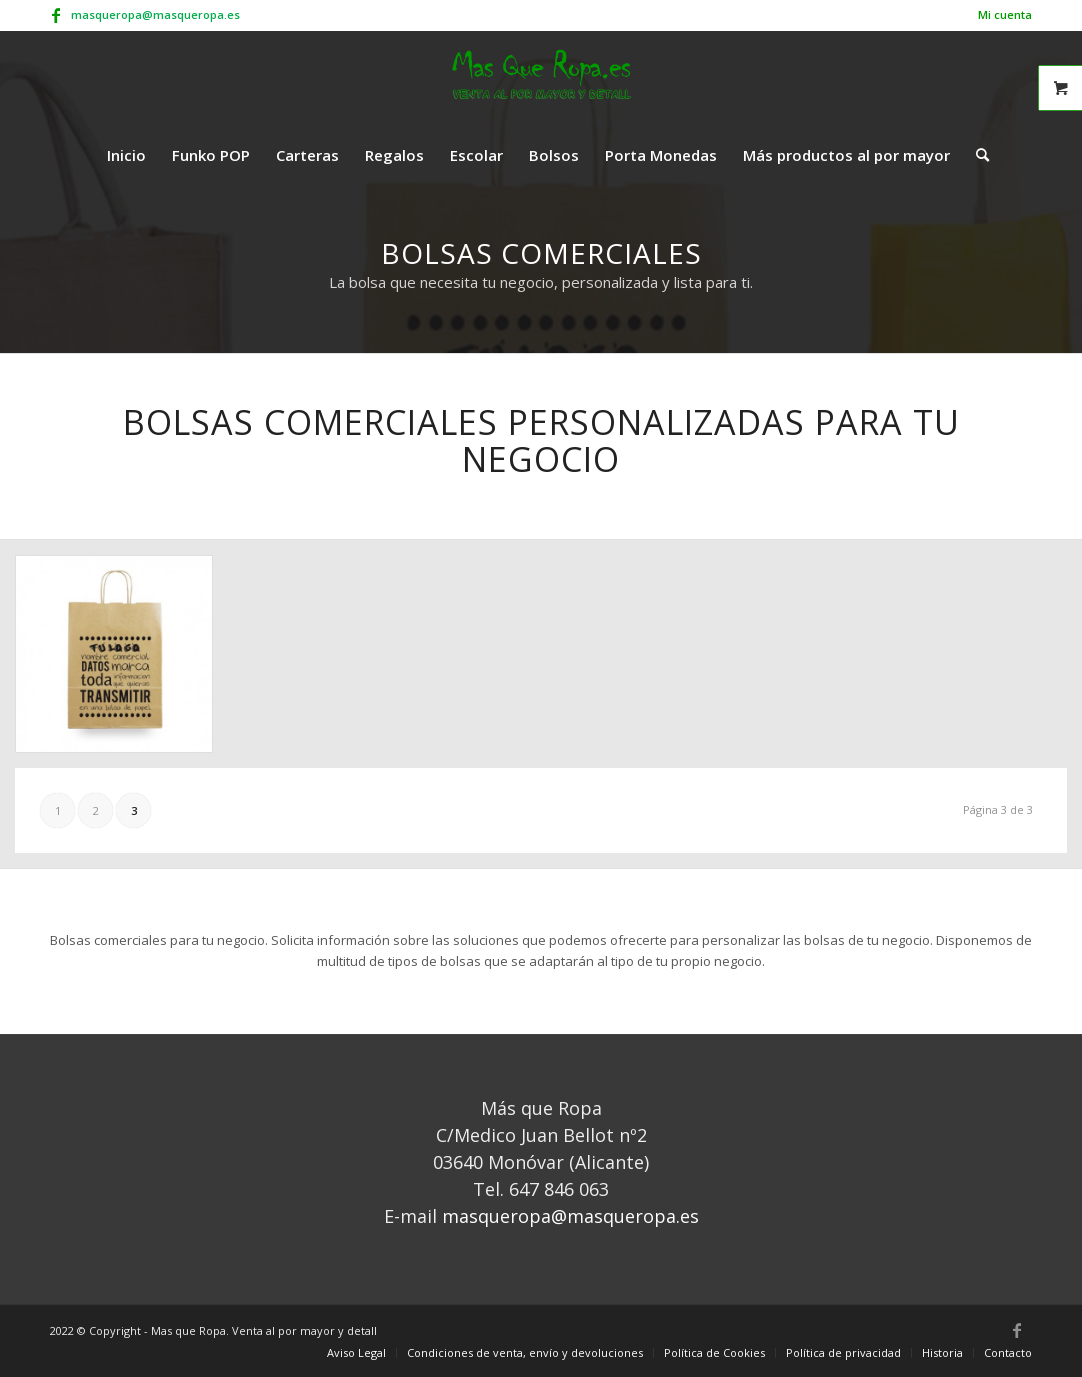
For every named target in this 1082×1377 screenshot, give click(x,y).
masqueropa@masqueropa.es (155, 14)
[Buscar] (976, 155)
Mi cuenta (1005, 14)
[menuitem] (1000, 15)
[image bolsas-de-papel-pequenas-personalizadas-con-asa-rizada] (121, 661)
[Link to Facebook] (56, 15)
